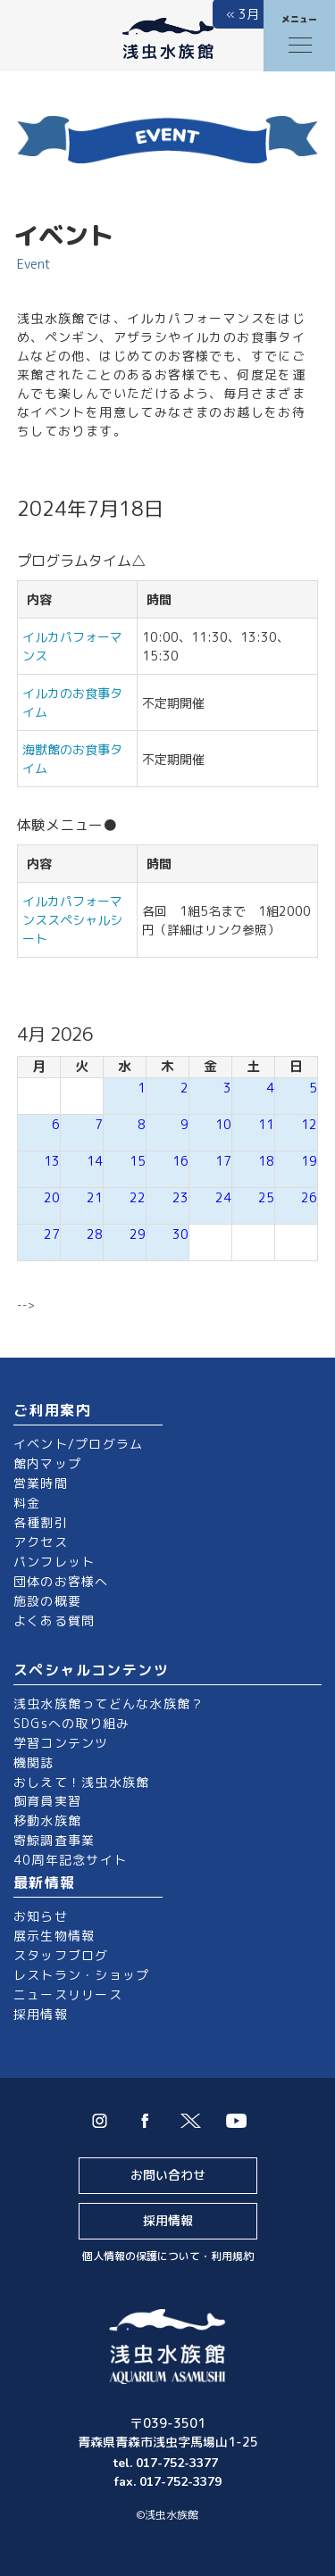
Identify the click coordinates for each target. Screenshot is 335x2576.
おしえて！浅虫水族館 (81, 1782)
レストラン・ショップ (81, 1974)
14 (95, 1160)
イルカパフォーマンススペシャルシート (72, 920)
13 (52, 1160)
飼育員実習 (47, 1800)
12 (309, 1124)
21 (95, 1197)
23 (180, 1197)
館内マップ (47, 1463)
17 (223, 1160)
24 (223, 1197)
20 (52, 1197)
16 (180, 1160)
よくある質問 (54, 1620)
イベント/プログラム (78, 1443)
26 (309, 1197)
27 (52, 1234)
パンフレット (54, 1561)
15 (138, 1160)
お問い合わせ (167, 2174)
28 (95, 1234)
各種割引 (40, 1522)
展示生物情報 (54, 1935)
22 (138, 1197)
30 (180, 1234)
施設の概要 (47, 1600)
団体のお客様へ (61, 1581)
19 (309, 1160)
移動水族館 (47, 1820)
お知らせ (40, 1915)
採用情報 (40, 2014)
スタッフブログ (61, 1955)
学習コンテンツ (61, 1742)
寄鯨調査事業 (54, 1840)
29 (138, 1234)
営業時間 (40, 1483)
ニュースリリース (67, 1994)
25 (266, 1197)
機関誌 (33, 1762)
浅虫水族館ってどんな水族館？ (108, 1703)
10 (223, 1124)
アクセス (40, 1541)
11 (266, 1124)
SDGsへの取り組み (71, 1723)
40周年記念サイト (70, 1859)
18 (266, 1160)
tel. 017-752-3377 (167, 2463)
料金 (26, 1502)
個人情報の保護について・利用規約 (168, 2256)
